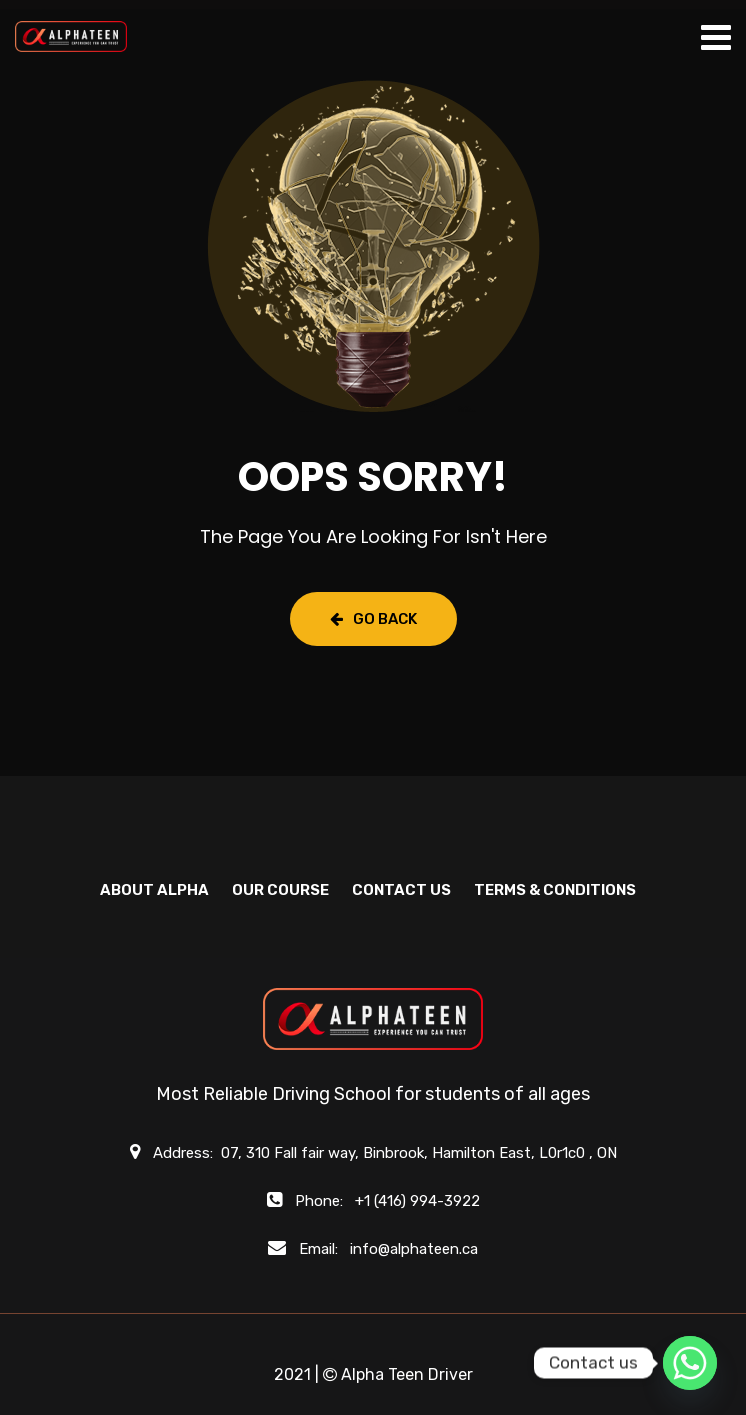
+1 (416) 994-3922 (417, 1201)
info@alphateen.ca (414, 1249)
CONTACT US (401, 890)
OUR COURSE (280, 890)
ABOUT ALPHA (154, 890)
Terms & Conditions (555, 890)
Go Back (373, 619)
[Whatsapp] (690, 1363)
